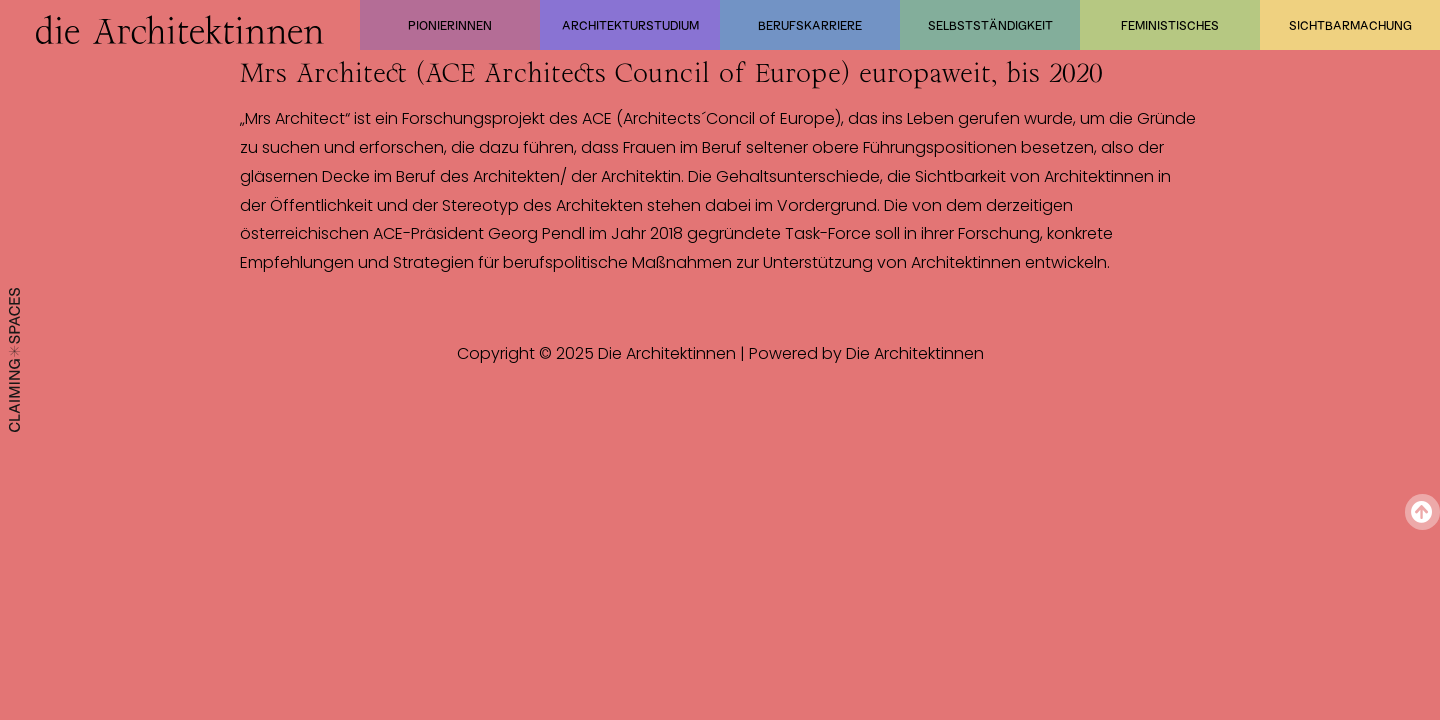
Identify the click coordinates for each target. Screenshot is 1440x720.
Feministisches (1170, 25)
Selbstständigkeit (990, 25)
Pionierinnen (450, 25)
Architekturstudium (630, 25)
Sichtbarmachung (1350, 25)
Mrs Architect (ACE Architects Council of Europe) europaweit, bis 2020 (671, 73)
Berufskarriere (810, 25)
